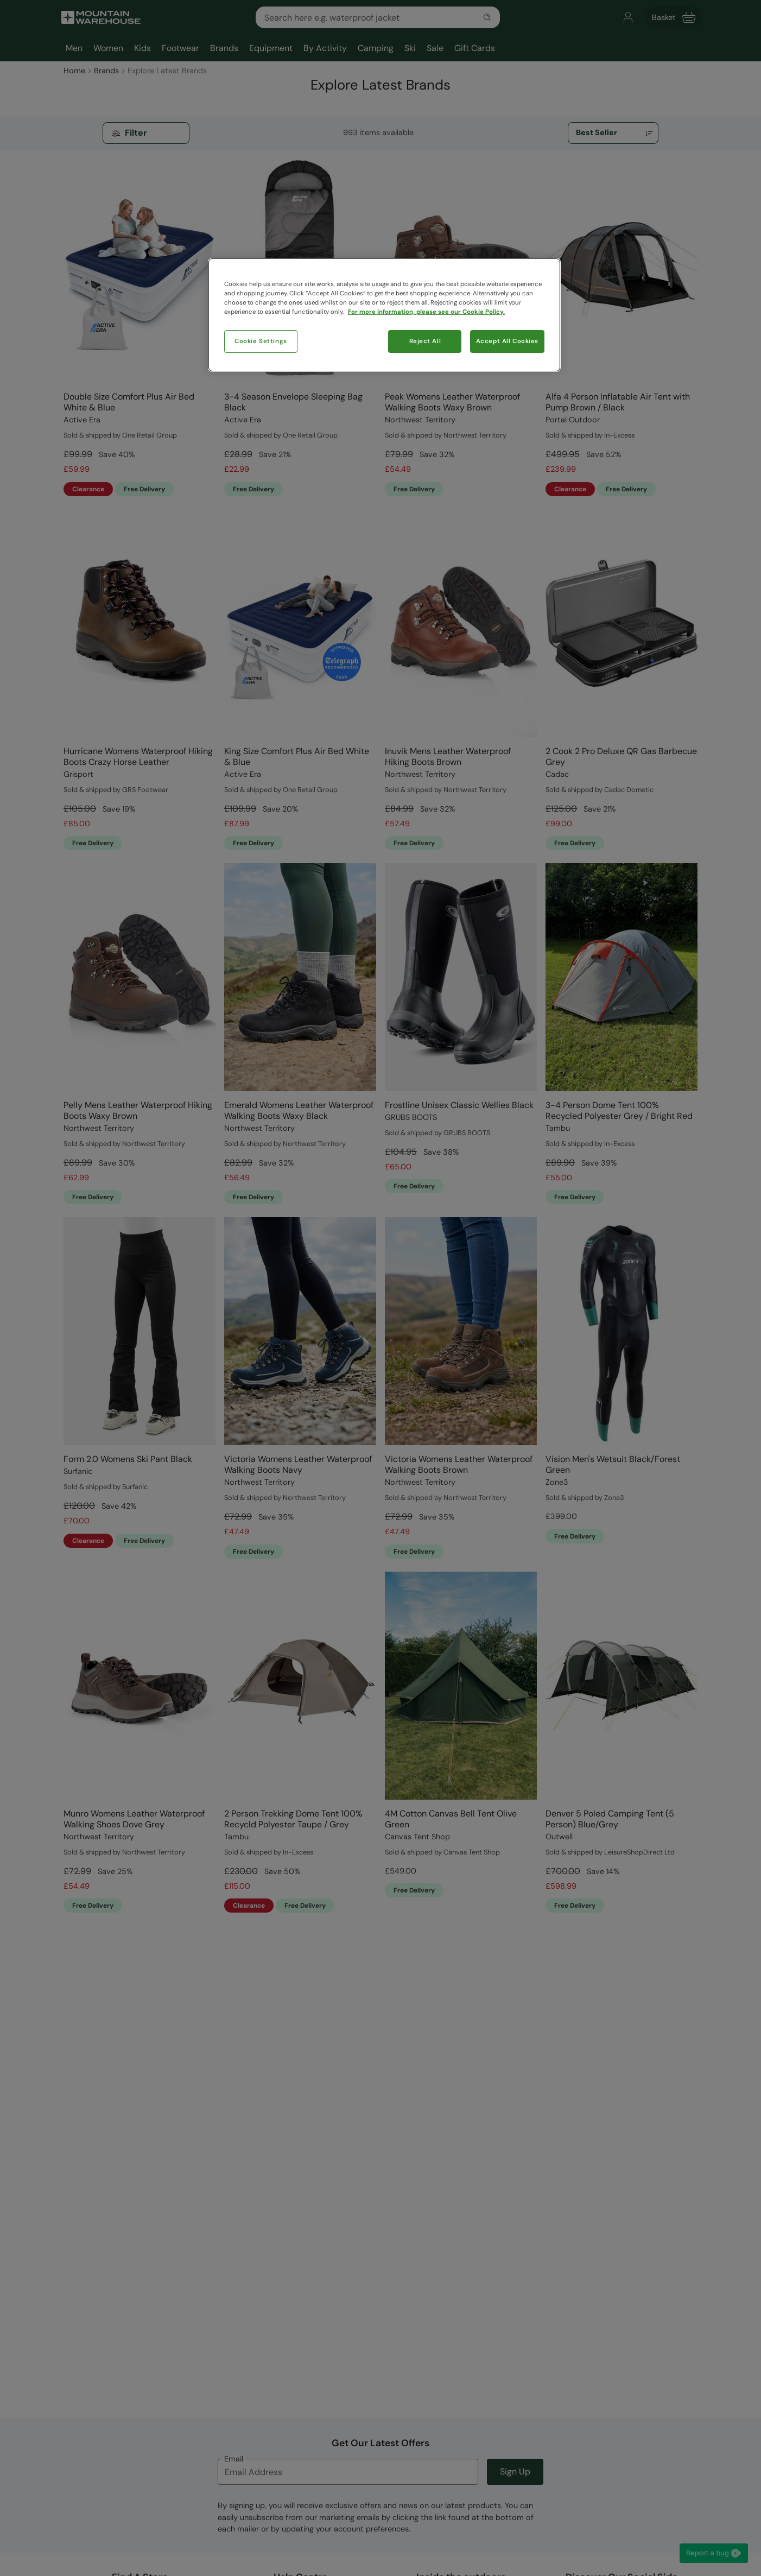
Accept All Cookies (507, 341)
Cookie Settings (260, 341)
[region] (384, 315)
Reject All (425, 341)
